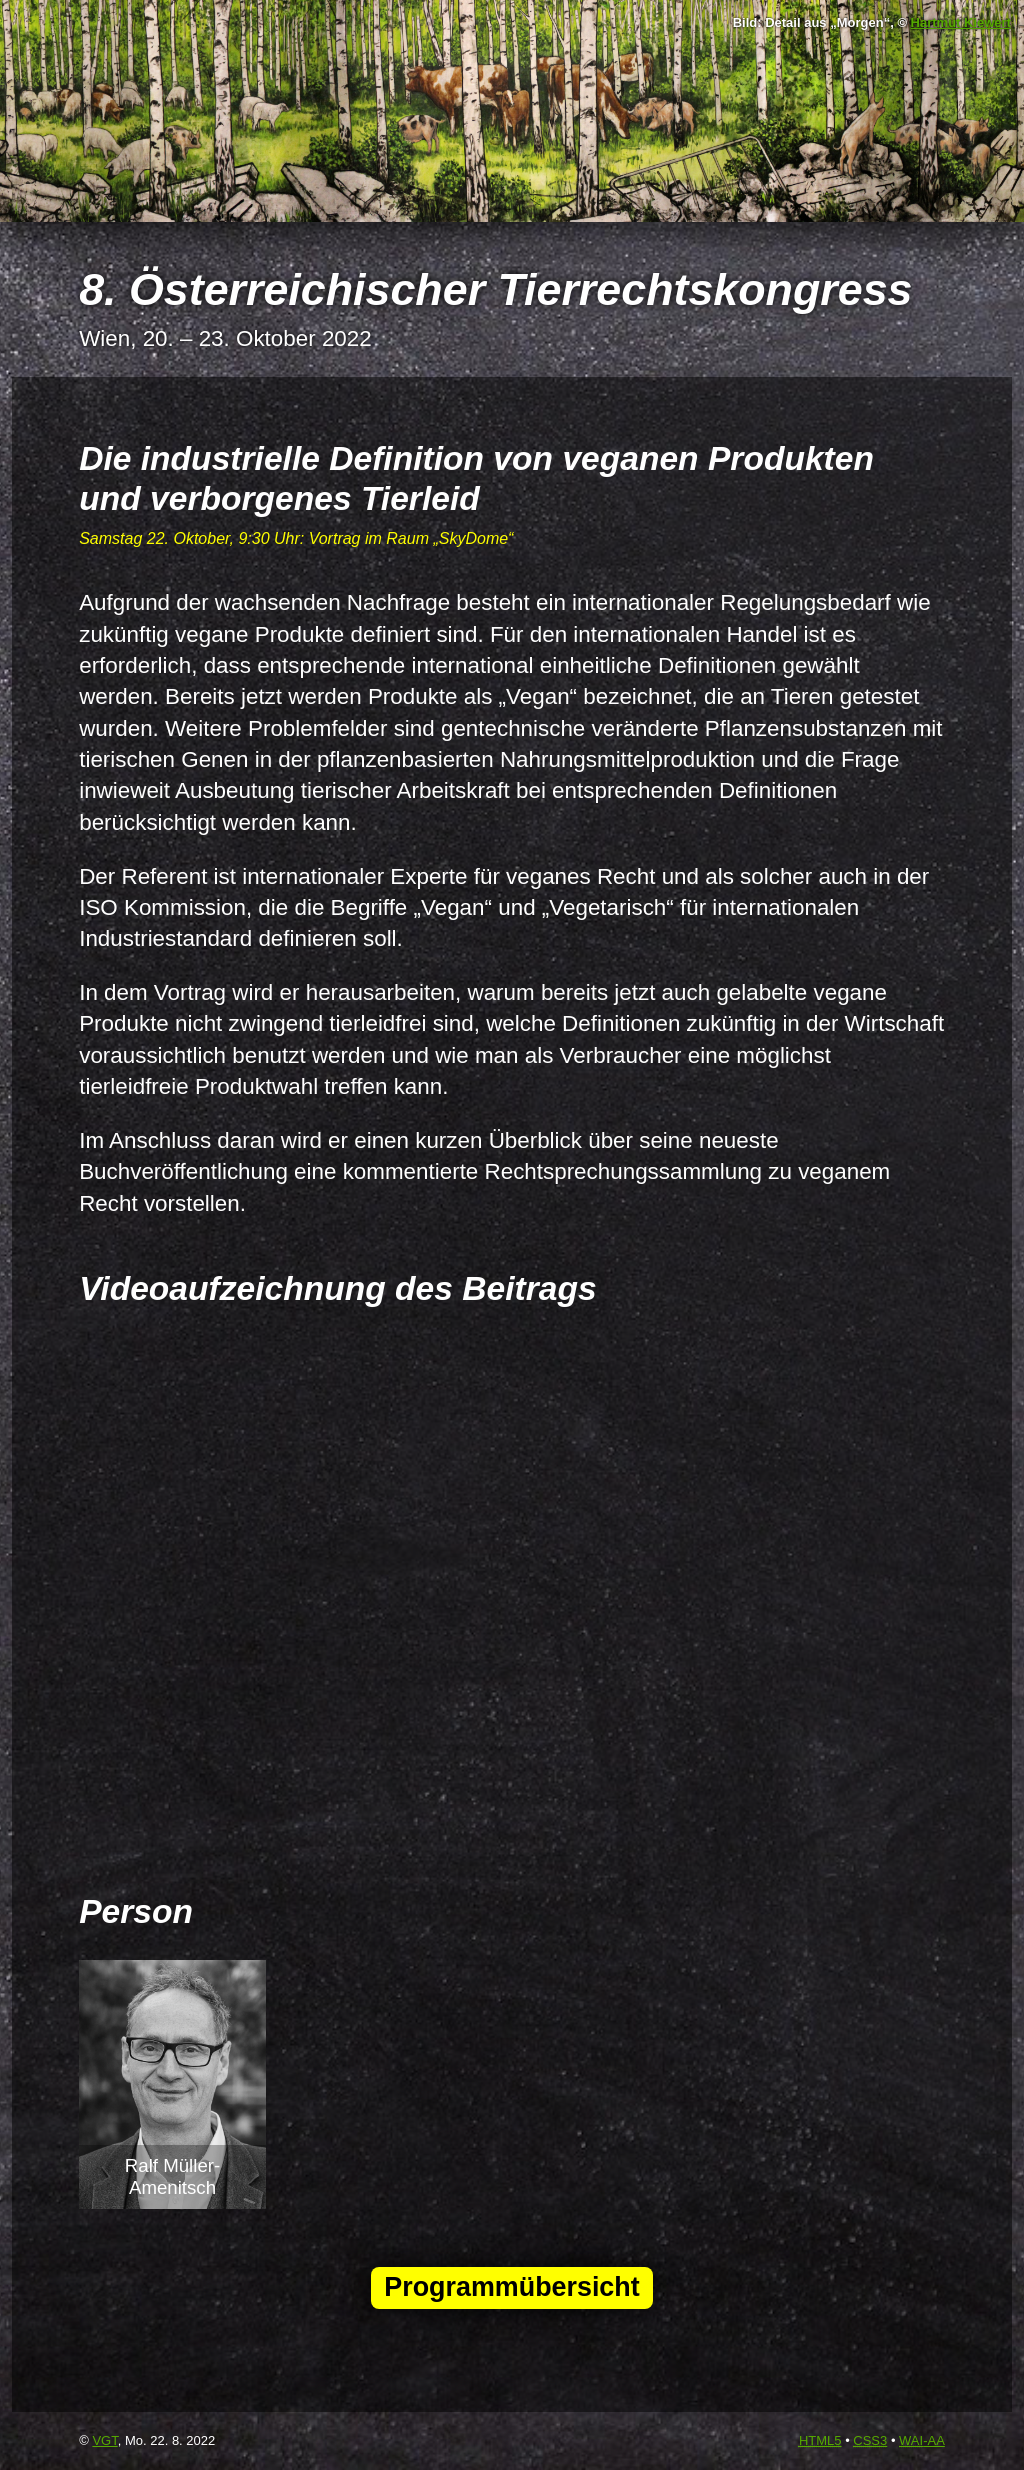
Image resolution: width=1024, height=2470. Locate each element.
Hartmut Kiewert (961, 22)
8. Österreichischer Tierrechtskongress (495, 289)
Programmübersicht (511, 2287)
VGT (104, 2440)
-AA (922, 2440)
